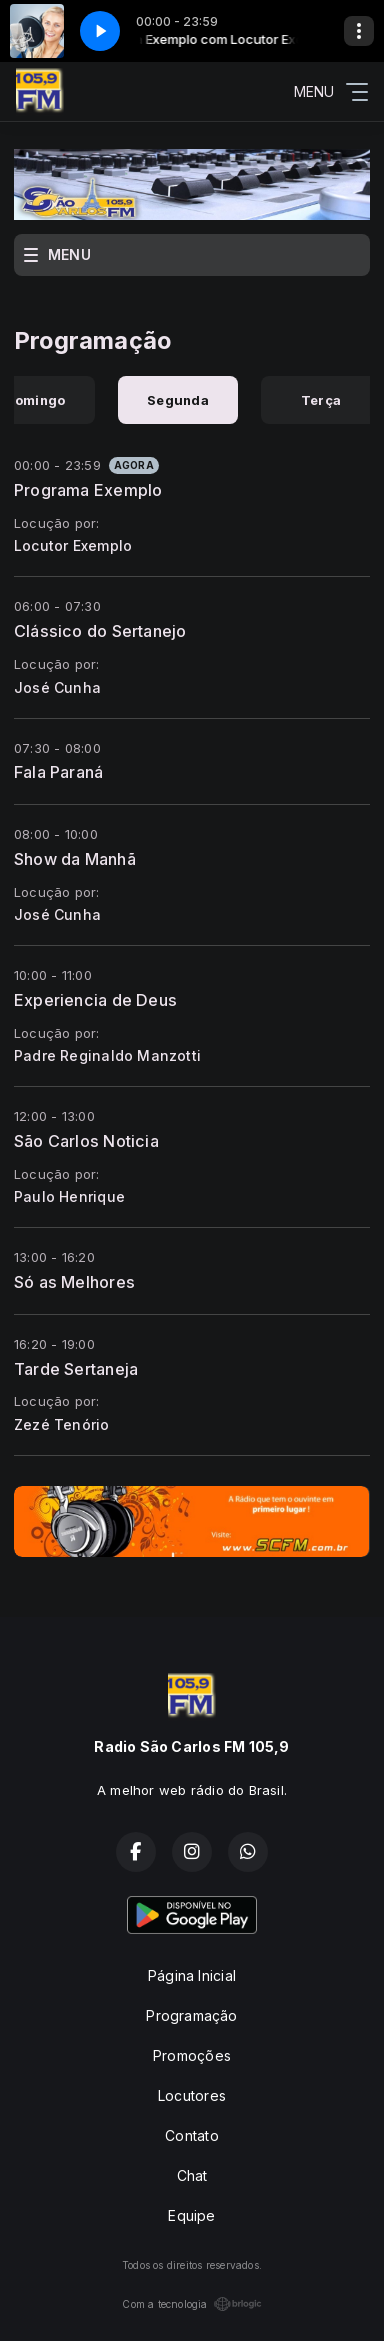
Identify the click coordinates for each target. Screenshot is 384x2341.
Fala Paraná (58, 772)
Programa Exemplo (88, 490)
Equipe (191, 2215)
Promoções (192, 2055)
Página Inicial (192, 1975)
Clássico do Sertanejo (100, 631)
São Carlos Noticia (86, 1141)
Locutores (192, 2095)
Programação (191, 2015)
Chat (192, 2175)
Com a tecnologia (191, 2304)
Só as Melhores (74, 1282)
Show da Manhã (75, 859)
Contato (191, 2135)
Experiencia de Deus (95, 1000)
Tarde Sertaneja (76, 1369)
